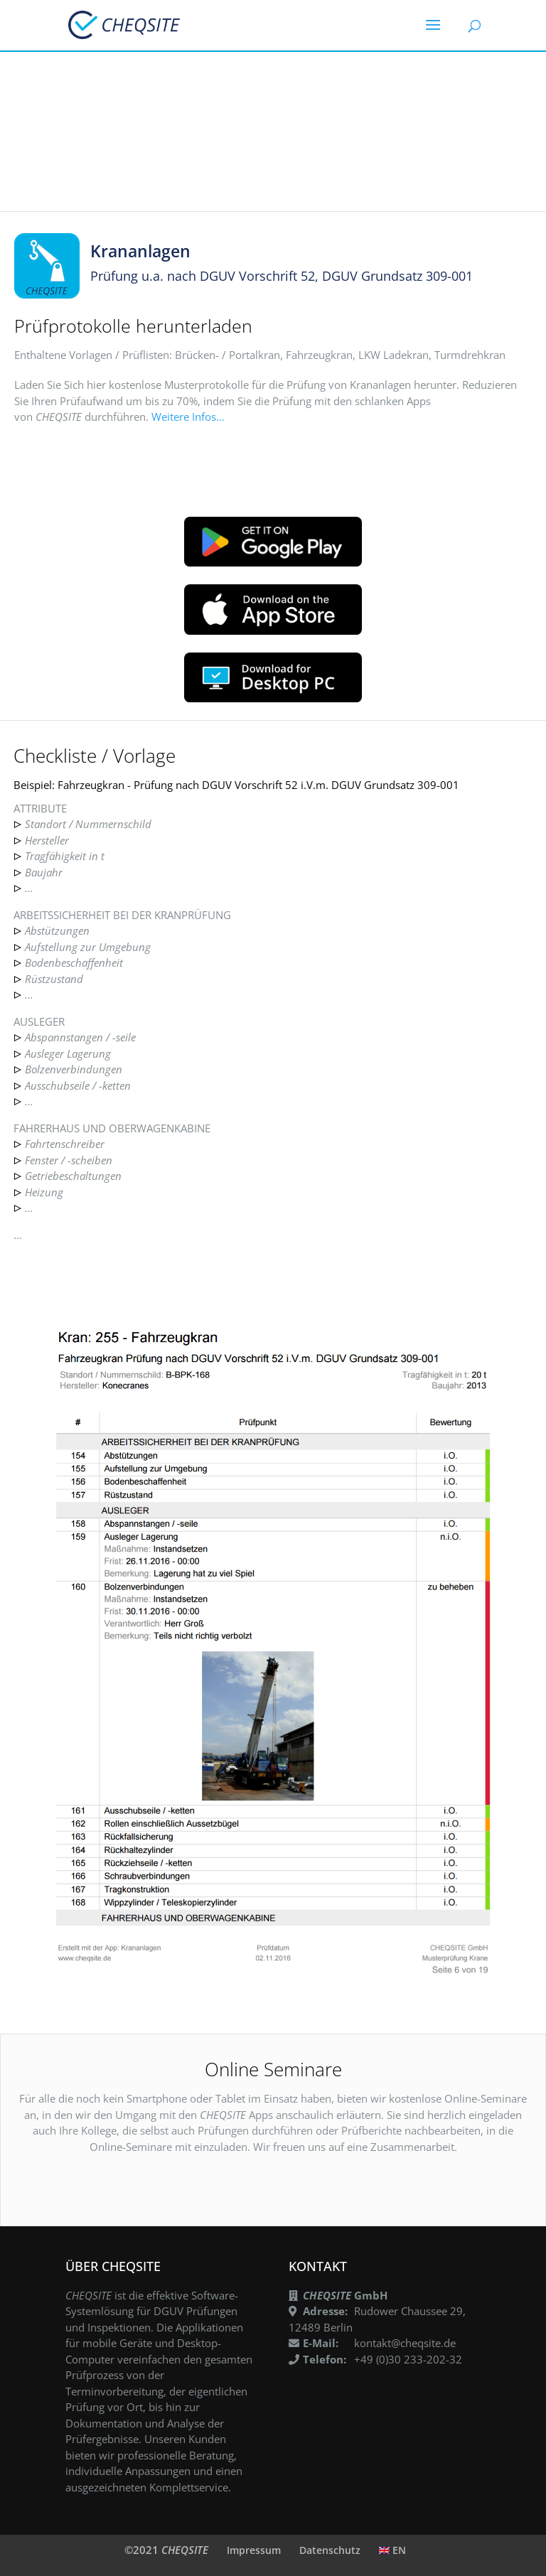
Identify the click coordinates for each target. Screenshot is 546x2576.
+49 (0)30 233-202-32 (408, 2359)
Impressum (254, 2550)
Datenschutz (329, 2550)
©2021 (166, 2550)
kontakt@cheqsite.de (405, 2343)
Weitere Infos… (188, 416)
